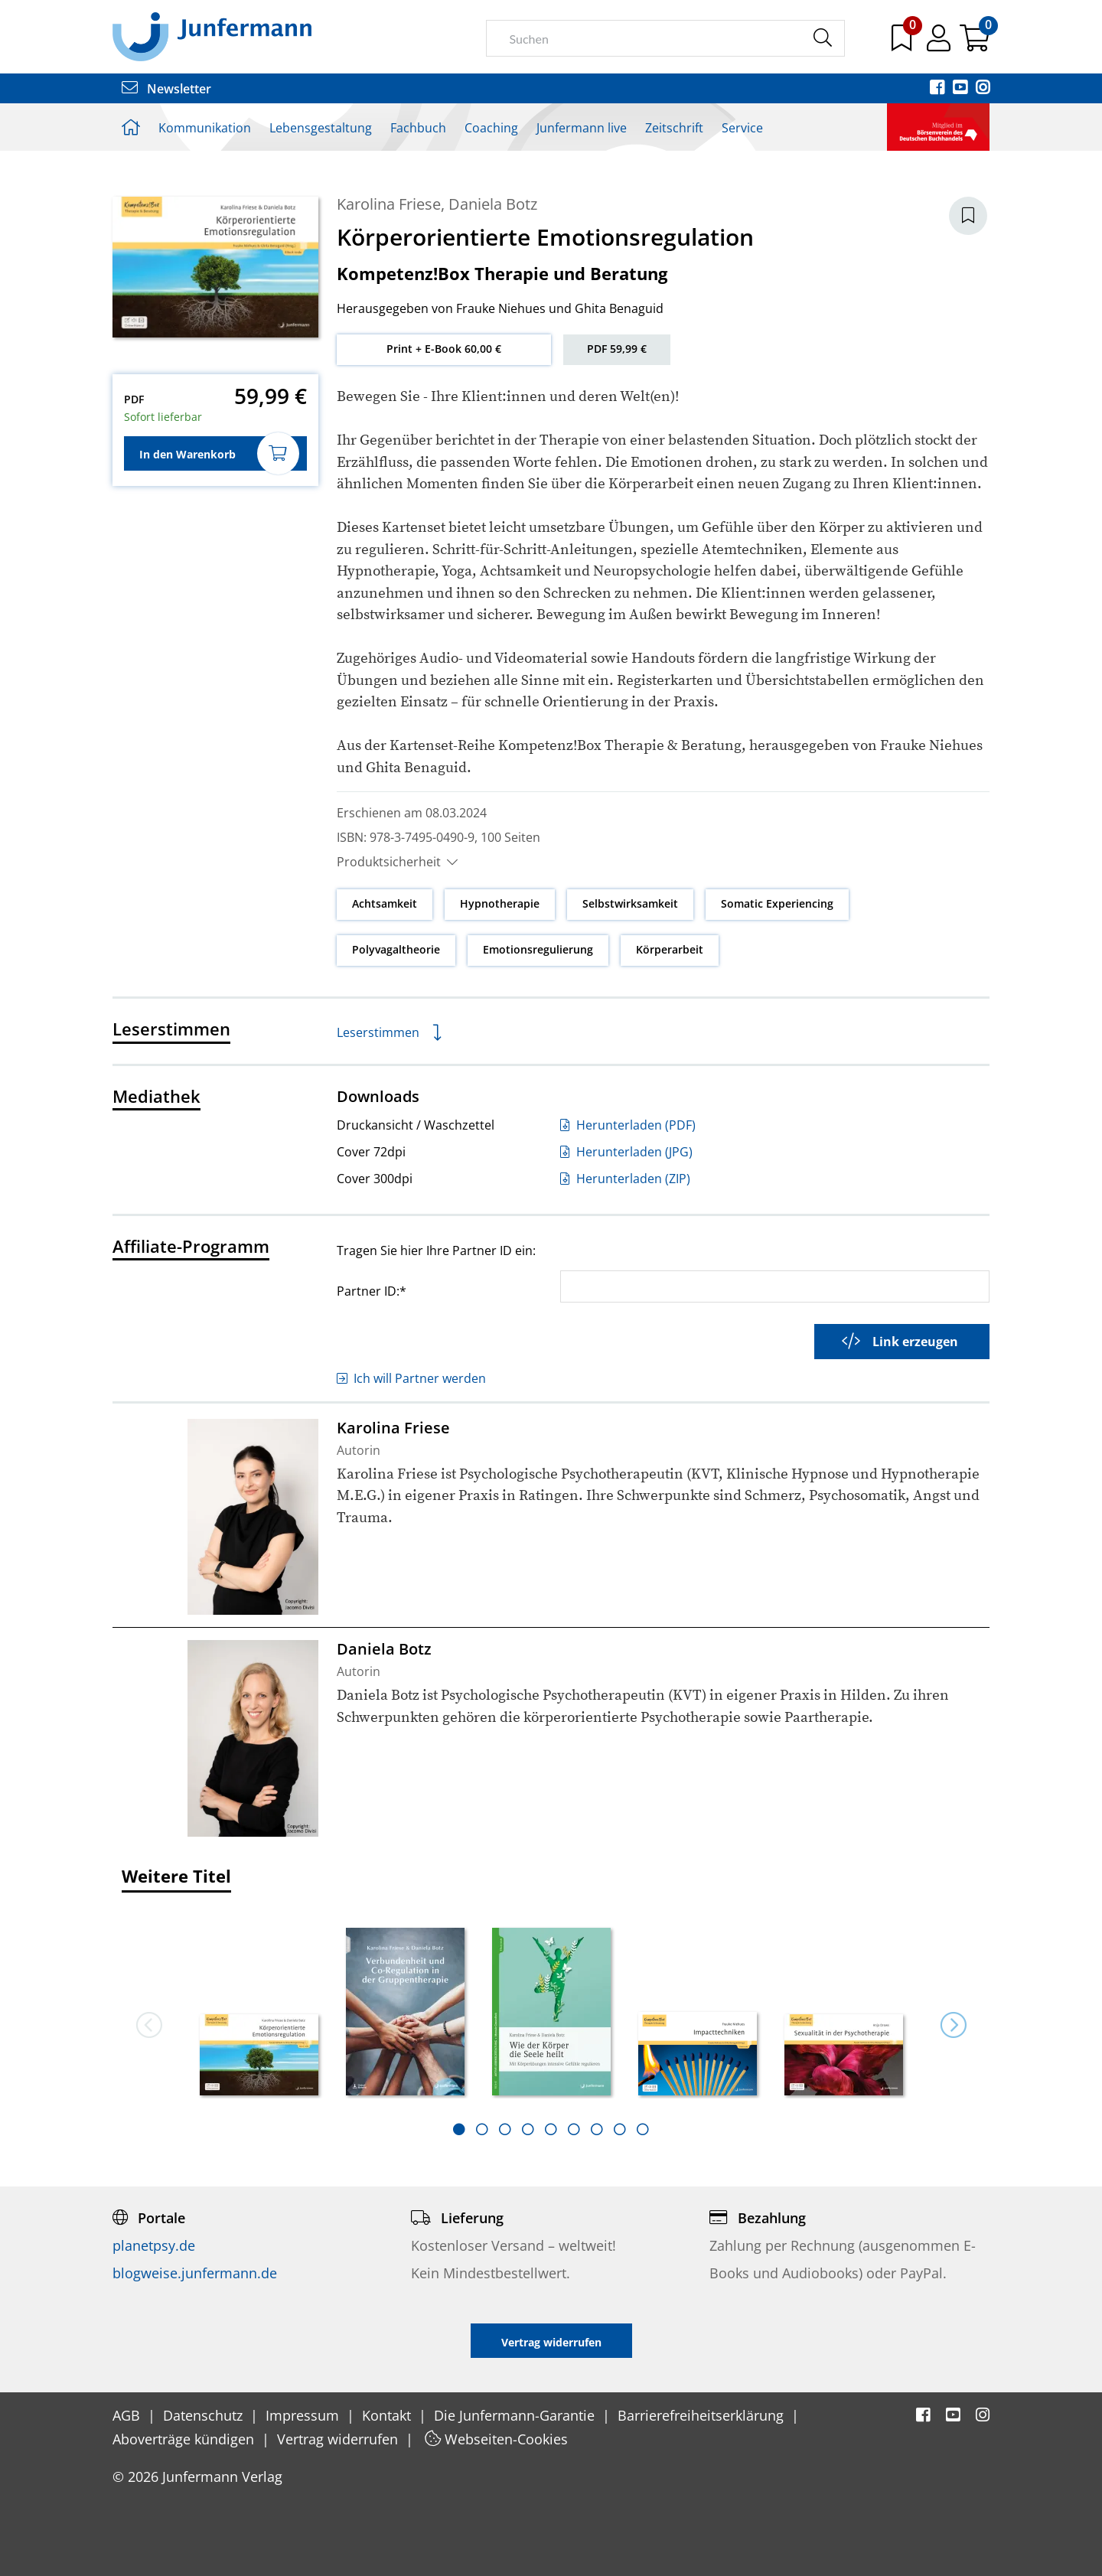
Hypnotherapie (500, 903)
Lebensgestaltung (320, 127)
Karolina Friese (389, 204)
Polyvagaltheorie (396, 949)
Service (742, 127)
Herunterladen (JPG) (626, 1151)
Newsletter (166, 88)
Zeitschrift (674, 127)
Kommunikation (204, 127)
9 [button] (642, 2129)
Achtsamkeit (384, 903)
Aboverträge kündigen (185, 2439)
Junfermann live (581, 127)
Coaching (491, 127)
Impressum (304, 2415)
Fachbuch (418, 127)
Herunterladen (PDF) (628, 1125)
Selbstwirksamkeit (630, 903)
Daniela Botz (492, 204)
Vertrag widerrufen (339, 2439)
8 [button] (620, 2129)
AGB (128, 2415)
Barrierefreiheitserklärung (702, 2415)
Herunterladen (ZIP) (625, 1178)
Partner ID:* (371, 1291)
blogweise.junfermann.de (194, 2273)
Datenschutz (204, 2415)
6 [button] (574, 2129)
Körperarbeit (669, 949)
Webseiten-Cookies (496, 2439)
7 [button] (597, 2129)
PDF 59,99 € (617, 348)
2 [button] (482, 2129)
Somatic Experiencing (777, 903)
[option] (259, 2006)
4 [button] (528, 2129)
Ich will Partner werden (411, 1378)
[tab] (459, 2129)
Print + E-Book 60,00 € (443, 348)
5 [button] (551, 2129)
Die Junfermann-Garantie (516, 2415)
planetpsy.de (153, 2245)
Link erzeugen (900, 1341)
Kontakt (388, 2415)
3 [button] (505, 2129)
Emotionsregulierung (538, 949)
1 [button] (459, 2129)
